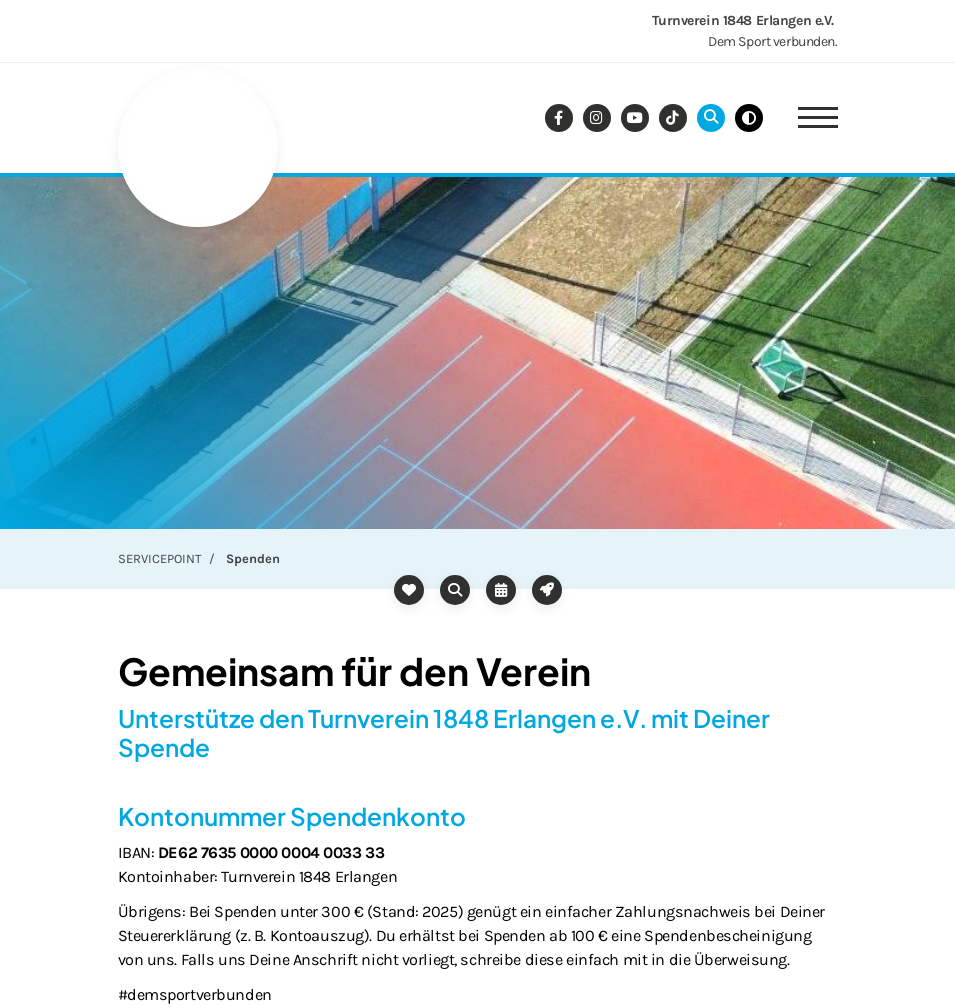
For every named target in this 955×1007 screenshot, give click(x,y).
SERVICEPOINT (160, 558)
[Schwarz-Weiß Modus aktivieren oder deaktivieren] (749, 118)
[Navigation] (810, 118)
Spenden (253, 558)
